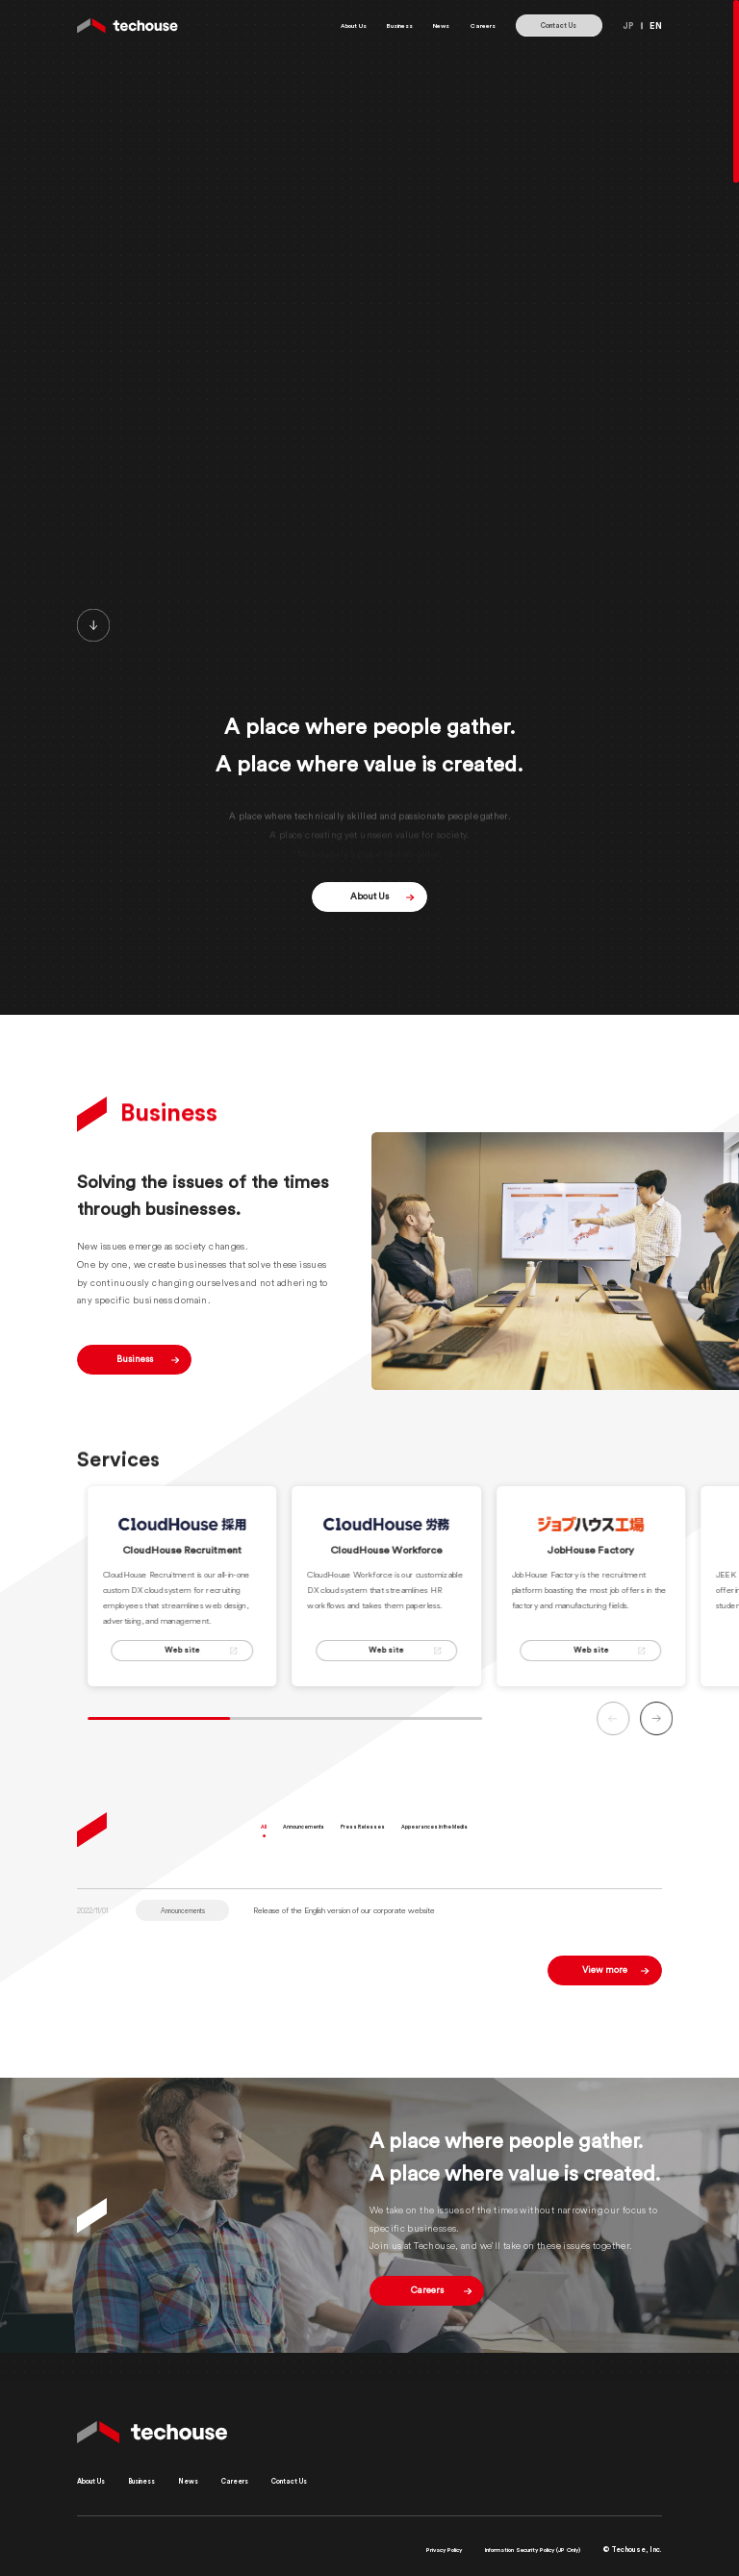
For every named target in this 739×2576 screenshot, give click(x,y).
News (427, 25)
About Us (316, 25)
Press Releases (406, 1843)
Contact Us (558, 25)
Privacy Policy (402, 2549)
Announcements (325, 1843)
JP (628, 25)
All (267, 1843)
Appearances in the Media (507, 1843)
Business (375, 25)
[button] (704, 1735)
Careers (478, 25)
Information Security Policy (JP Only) (515, 2549)
